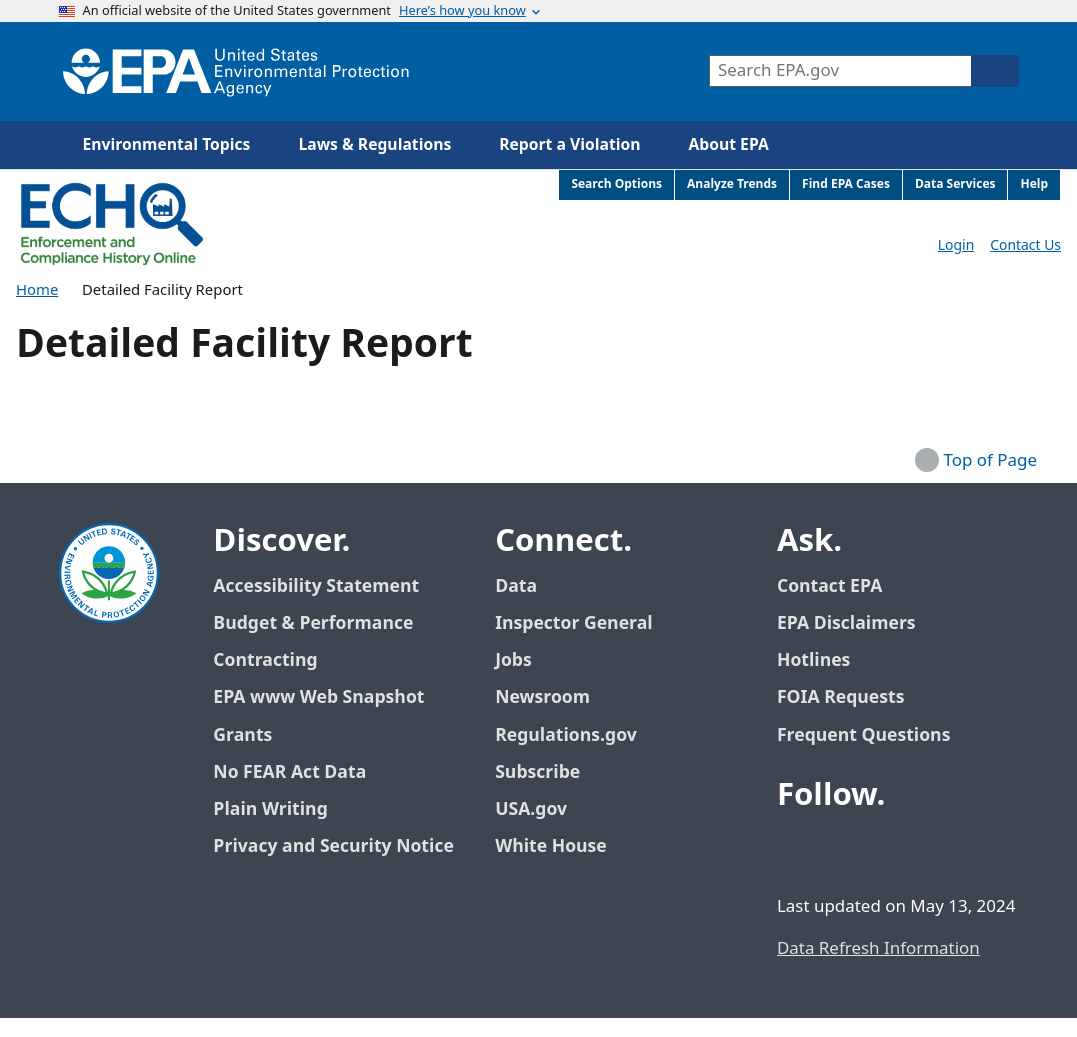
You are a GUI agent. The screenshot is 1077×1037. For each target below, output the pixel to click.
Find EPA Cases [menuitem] (846, 184)
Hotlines (813, 660)
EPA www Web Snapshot (318, 697)
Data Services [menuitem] (955, 184)
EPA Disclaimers (846, 623)
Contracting (265, 660)
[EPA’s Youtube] (893, 850)
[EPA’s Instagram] (941, 850)
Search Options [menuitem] (616, 184)
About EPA (729, 145)
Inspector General (574, 623)
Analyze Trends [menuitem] (732, 184)
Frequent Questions (863, 735)
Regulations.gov (577, 735)
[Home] (236, 71)
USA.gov (542, 809)
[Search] (995, 71)
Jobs (513, 660)
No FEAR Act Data (289, 772)
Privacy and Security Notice (333, 846)
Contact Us (1025, 245)
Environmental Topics (167, 145)
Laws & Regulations (374, 145)
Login (956, 245)
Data (516, 586)
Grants (242, 735)
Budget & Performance (313, 623)
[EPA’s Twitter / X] (845, 850)
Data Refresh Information (878, 949)
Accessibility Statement (316, 586)
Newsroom (542, 697)
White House (562, 846)
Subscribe (537, 772)
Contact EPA (829, 586)
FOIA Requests (840, 697)
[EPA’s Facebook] (797, 850)
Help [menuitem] (1034, 184)
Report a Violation (569, 145)
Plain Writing (270, 809)
